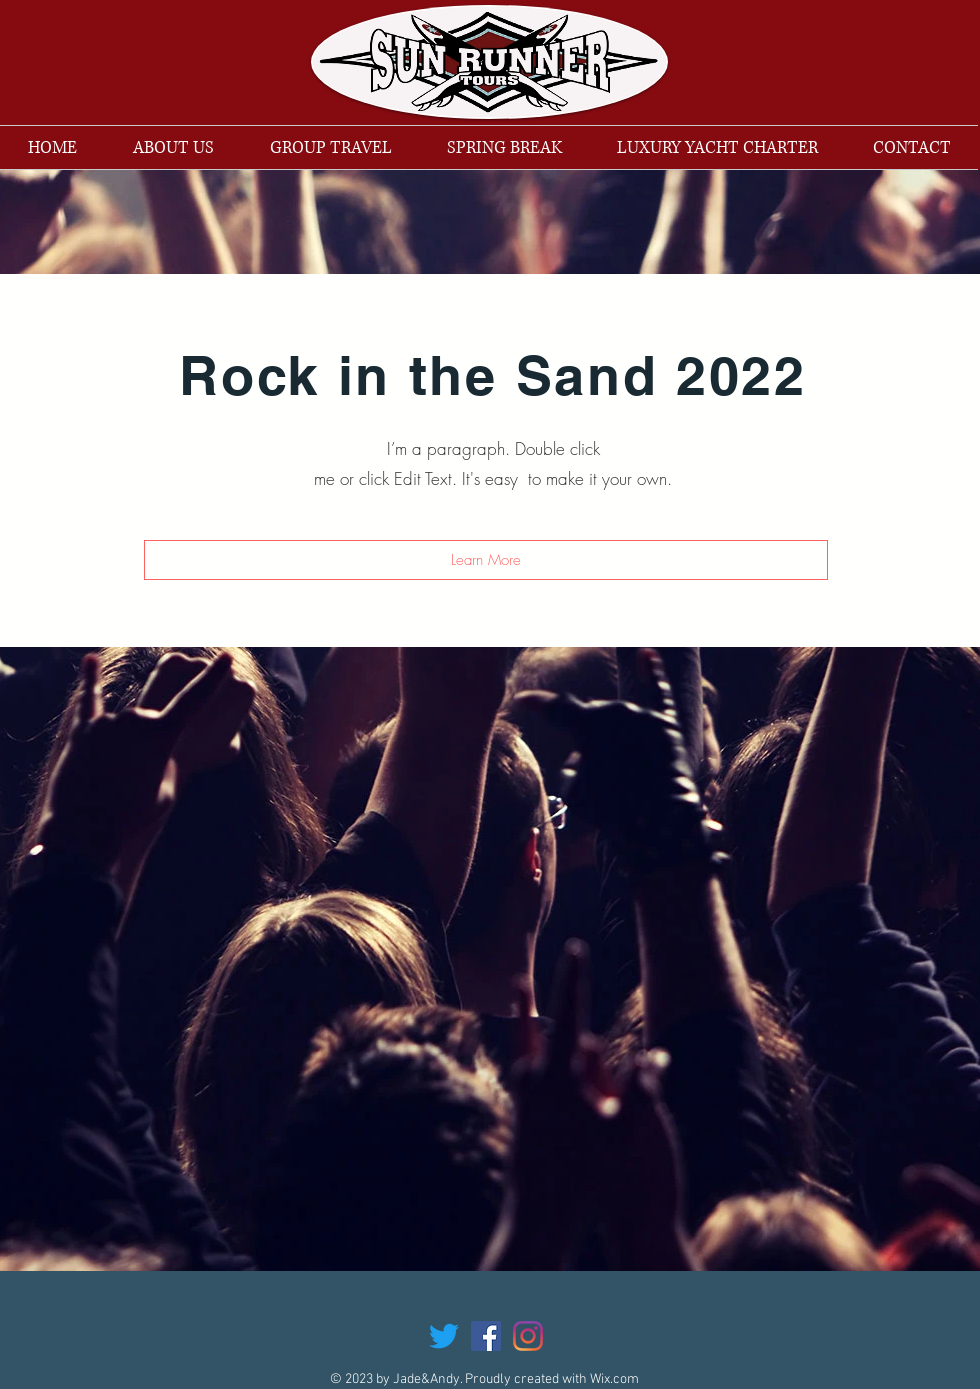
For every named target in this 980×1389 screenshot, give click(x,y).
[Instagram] (528, 1336)
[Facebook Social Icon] (486, 1336)
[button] (486, 560)
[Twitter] (444, 1336)
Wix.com (614, 1379)
